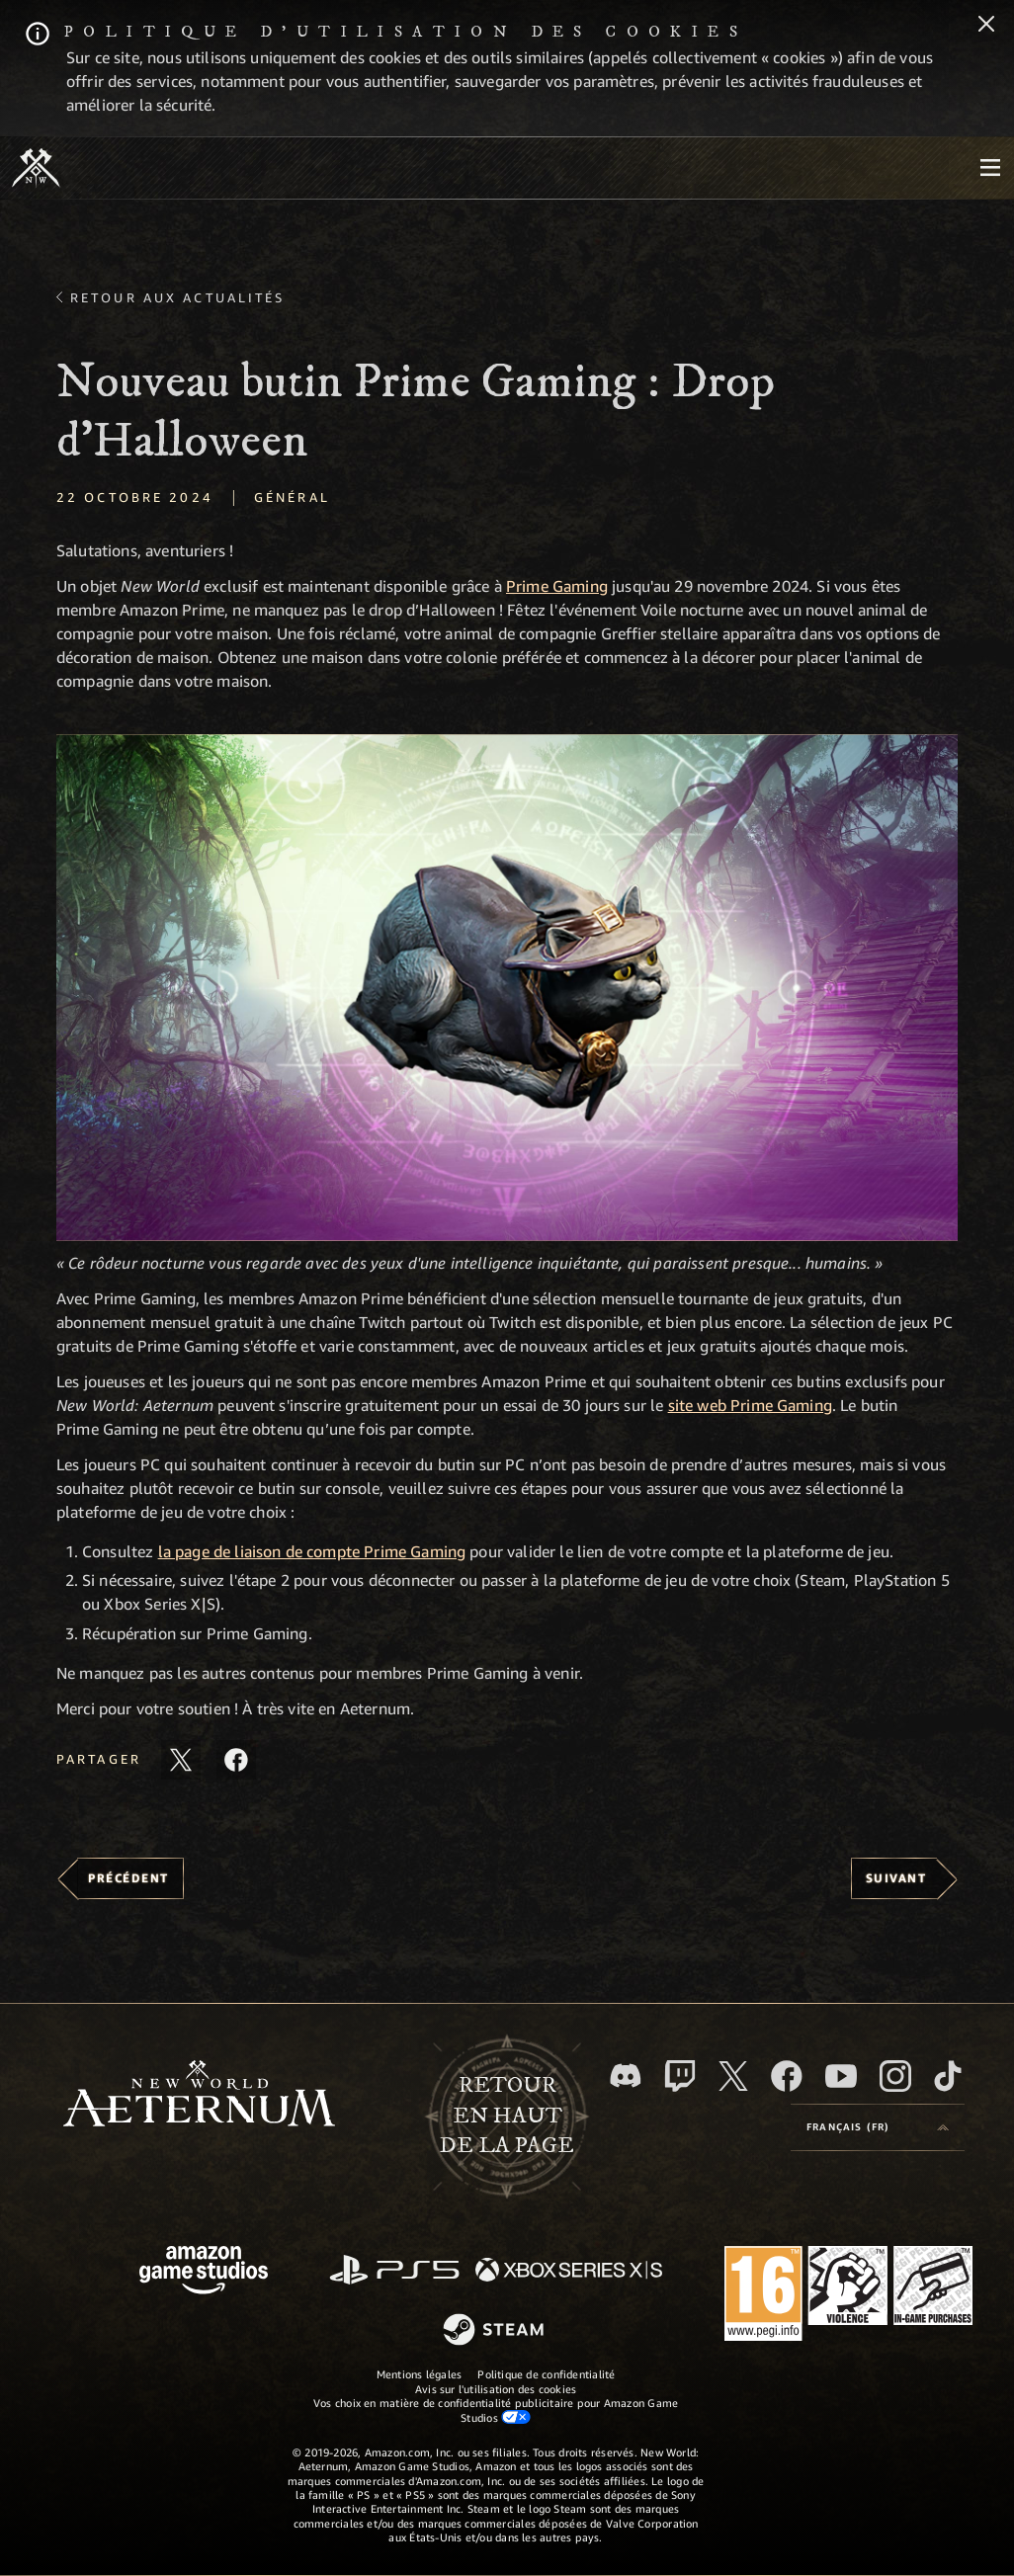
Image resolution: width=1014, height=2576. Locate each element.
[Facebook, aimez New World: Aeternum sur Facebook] (787, 2076)
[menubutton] (990, 168)
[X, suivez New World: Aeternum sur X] (733, 2076)
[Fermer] (986, 26)
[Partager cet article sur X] (181, 1760)
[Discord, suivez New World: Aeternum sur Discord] (625, 2075)
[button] (507, 987)
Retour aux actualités (178, 297)
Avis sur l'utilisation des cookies (495, 2388)
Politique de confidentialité (546, 2374)
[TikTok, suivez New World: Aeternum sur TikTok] (948, 2076)
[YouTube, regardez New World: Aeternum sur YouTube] (841, 2076)
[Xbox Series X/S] (568, 2271)
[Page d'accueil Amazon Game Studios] (203, 2272)
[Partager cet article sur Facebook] (236, 1760)
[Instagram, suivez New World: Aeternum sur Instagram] (895, 2076)
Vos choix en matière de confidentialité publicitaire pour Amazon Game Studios (495, 2410)
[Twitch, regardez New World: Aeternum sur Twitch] (680, 2076)
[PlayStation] (394, 2271)
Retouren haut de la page (507, 2116)
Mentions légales (420, 2374)
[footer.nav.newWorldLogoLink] (199, 2095)
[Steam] (495, 2331)
